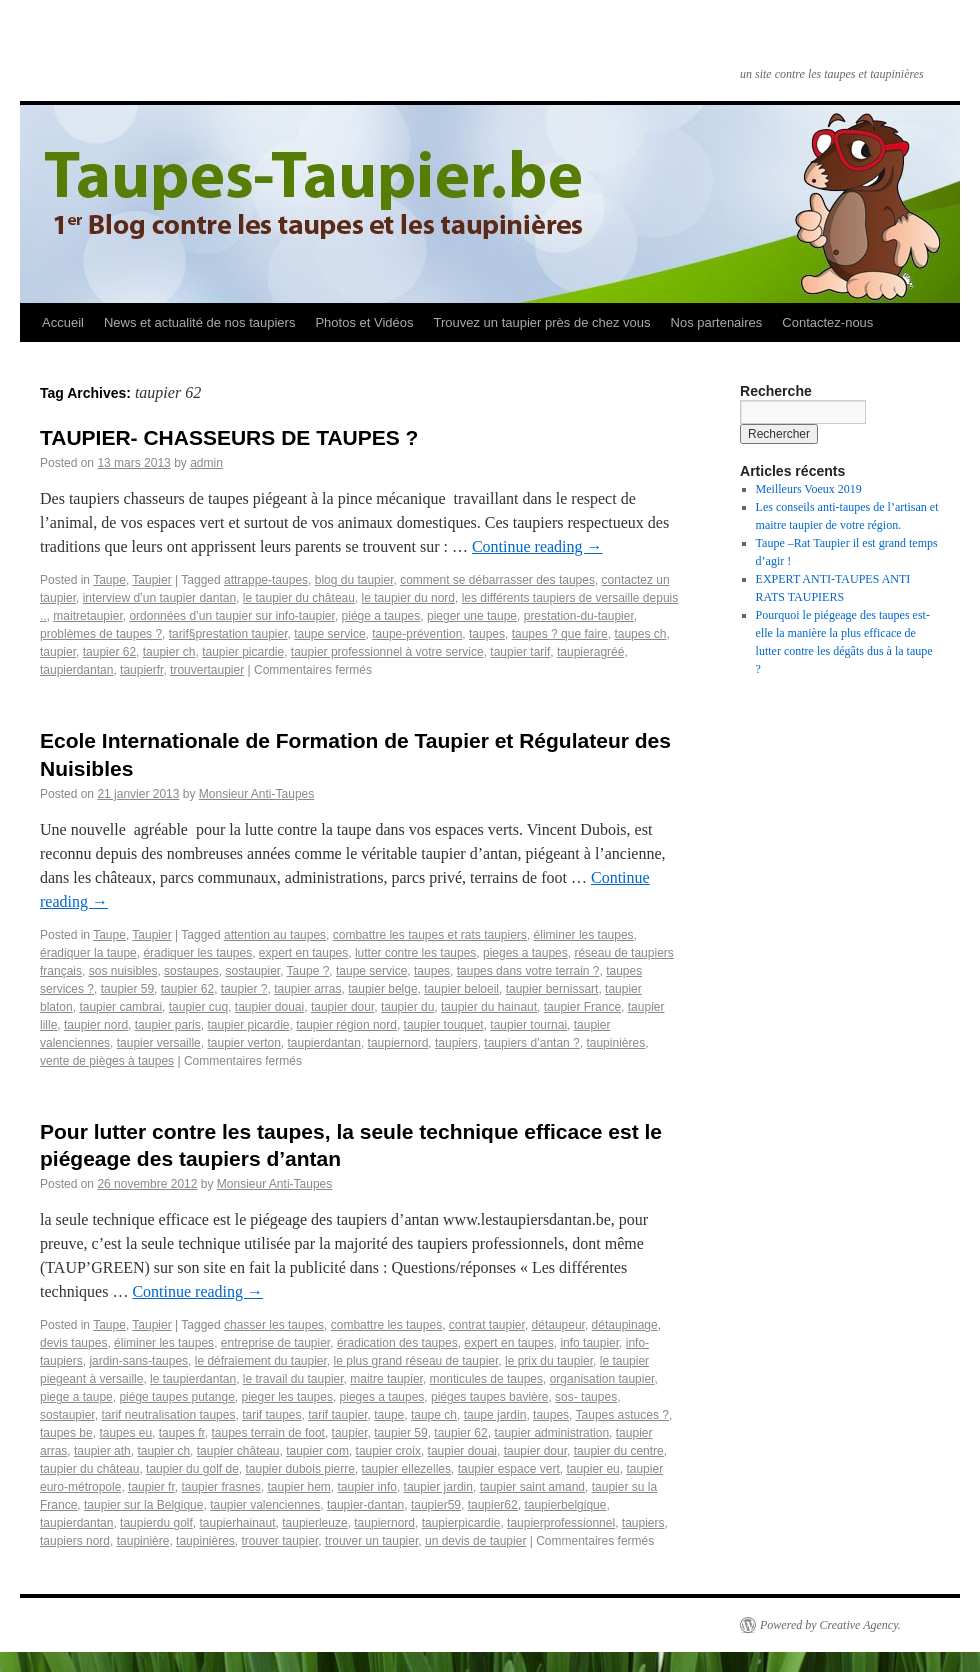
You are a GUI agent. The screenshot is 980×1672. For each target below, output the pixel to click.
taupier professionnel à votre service (387, 652)
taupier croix (388, 1451)
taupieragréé (590, 652)
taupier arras (307, 989)
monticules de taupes (486, 1379)
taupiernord (398, 1043)
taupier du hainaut (489, 1007)
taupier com (317, 1451)
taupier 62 (109, 652)
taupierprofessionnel (561, 1523)
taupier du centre (619, 1451)
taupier (58, 652)
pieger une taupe (472, 616)
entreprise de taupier (275, 1343)
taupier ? (244, 989)
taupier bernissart (552, 989)
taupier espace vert (509, 1469)
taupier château (238, 1451)
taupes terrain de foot (267, 1433)
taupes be (66, 1433)
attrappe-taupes (266, 580)
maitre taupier (386, 1379)
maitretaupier (87, 616)
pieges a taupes (525, 953)
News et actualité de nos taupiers (200, 322)
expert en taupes (303, 953)
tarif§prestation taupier (228, 634)
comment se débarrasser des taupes (497, 580)
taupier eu (592, 1469)
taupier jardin (438, 1487)
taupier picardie (243, 652)
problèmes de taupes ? (101, 634)
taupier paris (168, 1025)
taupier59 (436, 1505)
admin (206, 463)
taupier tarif (520, 652)
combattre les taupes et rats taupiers (430, 935)
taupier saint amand (532, 1487)
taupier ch (169, 652)
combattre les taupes (386, 1325)
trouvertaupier (207, 670)
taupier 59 (127, 989)
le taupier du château (299, 598)
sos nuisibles (123, 971)
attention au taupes (275, 935)
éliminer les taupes (584, 935)
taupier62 (493, 1505)
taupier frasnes (220, 1487)
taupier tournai (528, 1025)
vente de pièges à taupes (107, 1061)
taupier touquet (444, 1025)
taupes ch (640, 634)
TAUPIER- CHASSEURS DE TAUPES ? (229, 437)
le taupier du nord (408, 598)
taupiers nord (75, 1541)
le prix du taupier (549, 1361)
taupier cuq (198, 1007)
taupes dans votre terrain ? (528, 971)
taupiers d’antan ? (531, 1043)
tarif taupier (337, 1415)
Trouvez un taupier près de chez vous (541, 322)
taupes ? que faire (560, 634)
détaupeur (558, 1325)
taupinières (615, 1043)
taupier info (367, 1487)
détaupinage (625, 1325)
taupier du (407, 1007)
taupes (487, 634)
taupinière (143, 1541)
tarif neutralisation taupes (168, 1415)
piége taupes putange (176, 1397)
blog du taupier (354, 580)
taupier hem (298, 1487)
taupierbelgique (565, 1505)
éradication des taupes (397, 1343)
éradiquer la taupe (88, 953)
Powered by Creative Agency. (830, 1625)
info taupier (589, 1343)
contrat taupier (487, 1325)
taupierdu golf (156, 1523)
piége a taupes (381, 616)
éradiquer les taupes (197, 953)
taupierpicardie (461, 1523)
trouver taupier (280, 1541)
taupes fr (182, 1433)
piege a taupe (76, 1397)
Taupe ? (308, 971)
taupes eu (125, 1433)
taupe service (329, 634)
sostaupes (191, 971)
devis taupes (73, 1343)
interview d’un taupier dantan (159, 598)
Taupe (109, 580)
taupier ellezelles (406, 1469)
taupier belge (382, 989)
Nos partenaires (717, 322)
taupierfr (141, 670)
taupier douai (269, 1007)
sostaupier (252, 971)
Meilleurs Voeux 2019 (809, 489)
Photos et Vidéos (364, 322)
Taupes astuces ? (622, 1415)
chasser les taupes (274, 1325)
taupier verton (243, 1043)
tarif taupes (271, 1415)
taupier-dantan (365, 1505)
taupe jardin (495, 1415)
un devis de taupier (475, 1541)
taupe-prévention (417, 634)
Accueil (63, 322)
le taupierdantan (193, 1379)
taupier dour (342, 1007)
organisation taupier (602, 1379)
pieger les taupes (287, 1397)
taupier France (582, 1007)
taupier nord (96, 1025)
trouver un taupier (371, 1541)
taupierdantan (76, 670)
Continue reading (537, 546)
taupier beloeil (461, 989)
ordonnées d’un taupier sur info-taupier (231, 616)
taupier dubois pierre (300, 1469)
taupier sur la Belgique (143, 1505)
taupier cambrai (120, 1007)
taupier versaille (159, 1043)
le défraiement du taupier (261, 1361)
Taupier (151, 580)
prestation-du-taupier (579, 616)
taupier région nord (346, 1025)
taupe (389, 1415)
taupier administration (551, 1433)
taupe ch (434, 1415)
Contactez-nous (827, 322)
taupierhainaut (237, 1523)
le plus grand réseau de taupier (416, 1361)
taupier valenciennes (265, 1505)
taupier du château (89, 1469)
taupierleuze (314, 1523)
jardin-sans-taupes (138, 1361)
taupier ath (102, 1451)
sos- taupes (586, 1397)
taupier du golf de (192, 1469)
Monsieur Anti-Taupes (256, 794)
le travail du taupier (293, 1379)
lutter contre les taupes (415, 953)
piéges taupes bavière (489, 1397)
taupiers (456, 1043)
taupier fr (151, 1487)
